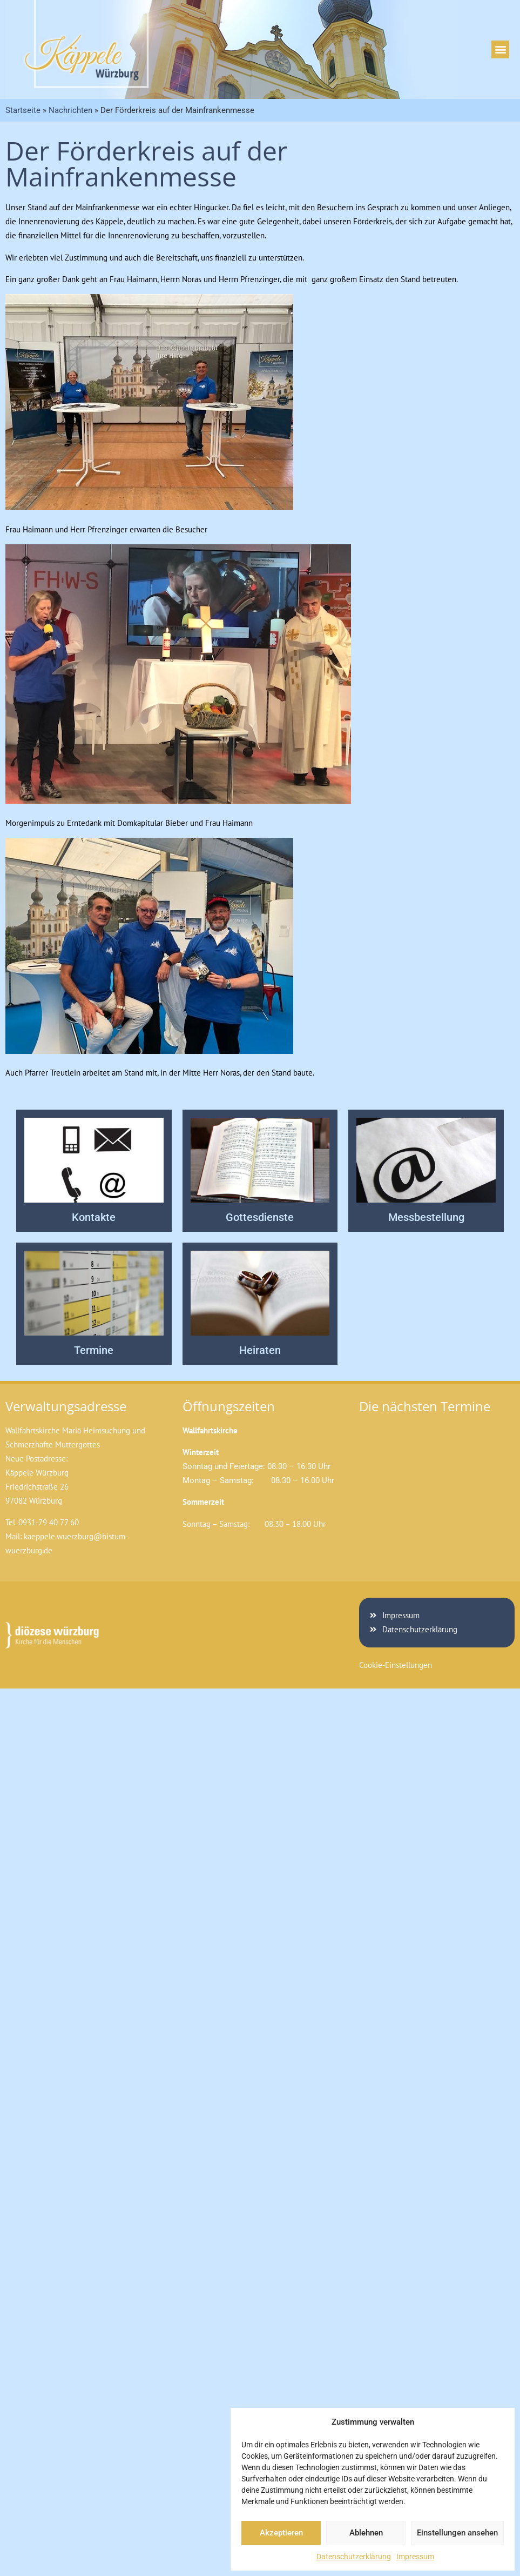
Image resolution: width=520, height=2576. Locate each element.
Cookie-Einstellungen (395, 1665)
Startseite (22, 110)
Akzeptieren (281, 2533)
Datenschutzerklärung (353, 2556)
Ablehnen (366, 2533)
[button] (500, 49)
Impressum (415, 2556)
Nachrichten (70, 110)
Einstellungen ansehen (457, 2533)
